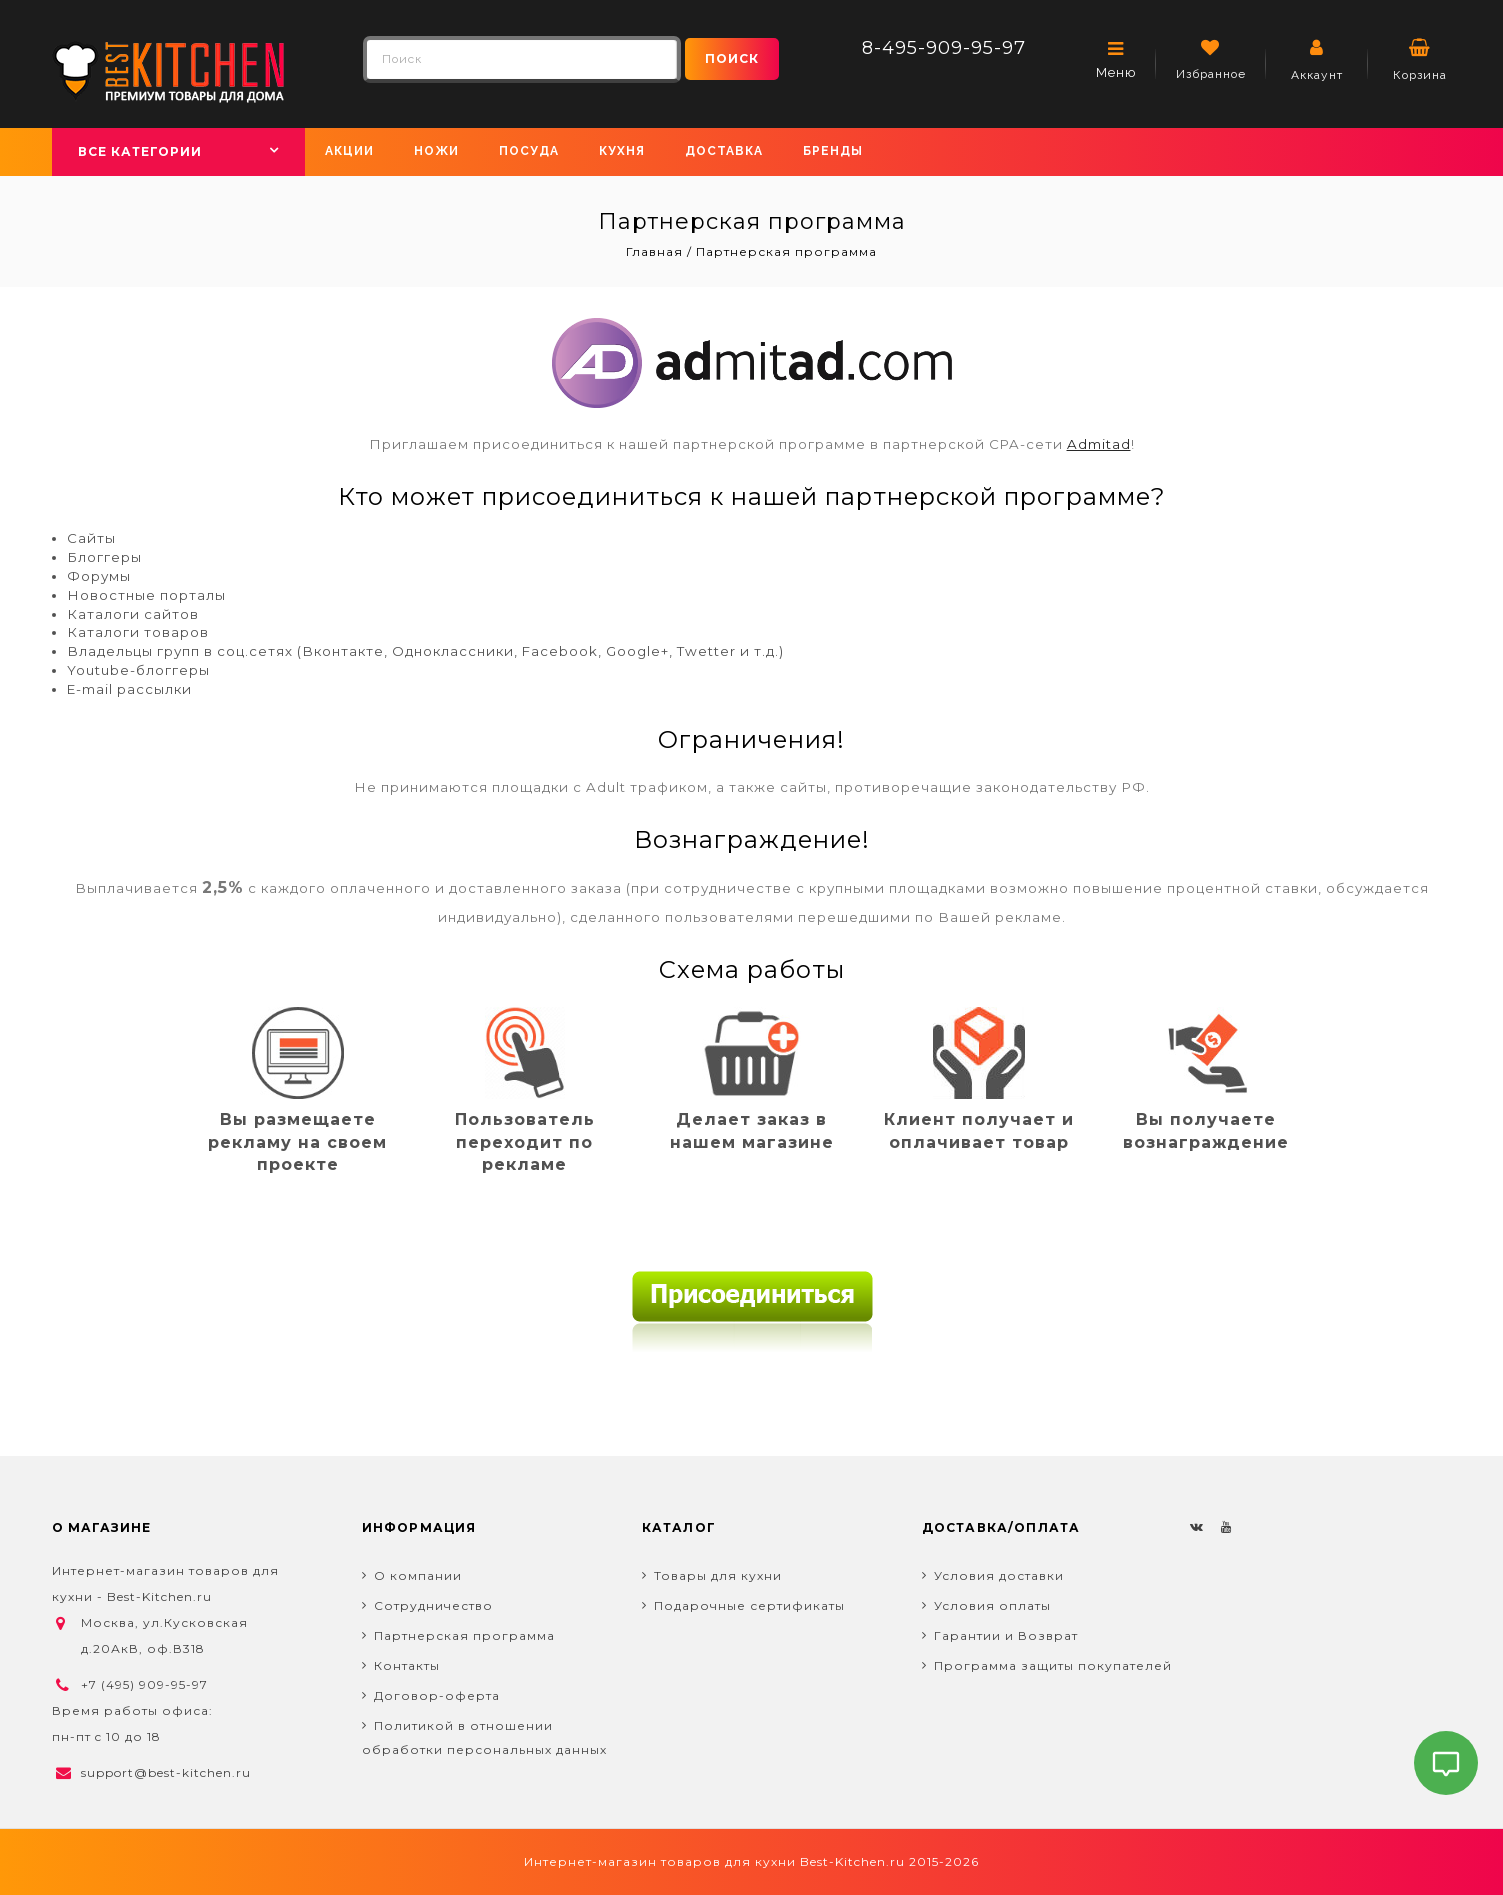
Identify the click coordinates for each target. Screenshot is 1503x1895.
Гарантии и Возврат (1006, 1635)
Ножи (436, 151)
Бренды (833, 151)
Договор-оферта (437, 1695)
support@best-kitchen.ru (166, 1772)
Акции (349, 151)
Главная (656, 251)
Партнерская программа (464, 1635)
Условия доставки (999, 1575)
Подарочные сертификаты (749, 1605)
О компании (418, 1575)
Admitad (1099, 444)
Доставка (724, 151)
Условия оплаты (992, 1605)
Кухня (622, 151)
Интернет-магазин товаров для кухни (660, 1861)
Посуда (529, 151)
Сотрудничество (433, 1605)
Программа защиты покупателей (1053, 1665)
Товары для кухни (718, 1575)
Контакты (407, 1665)
